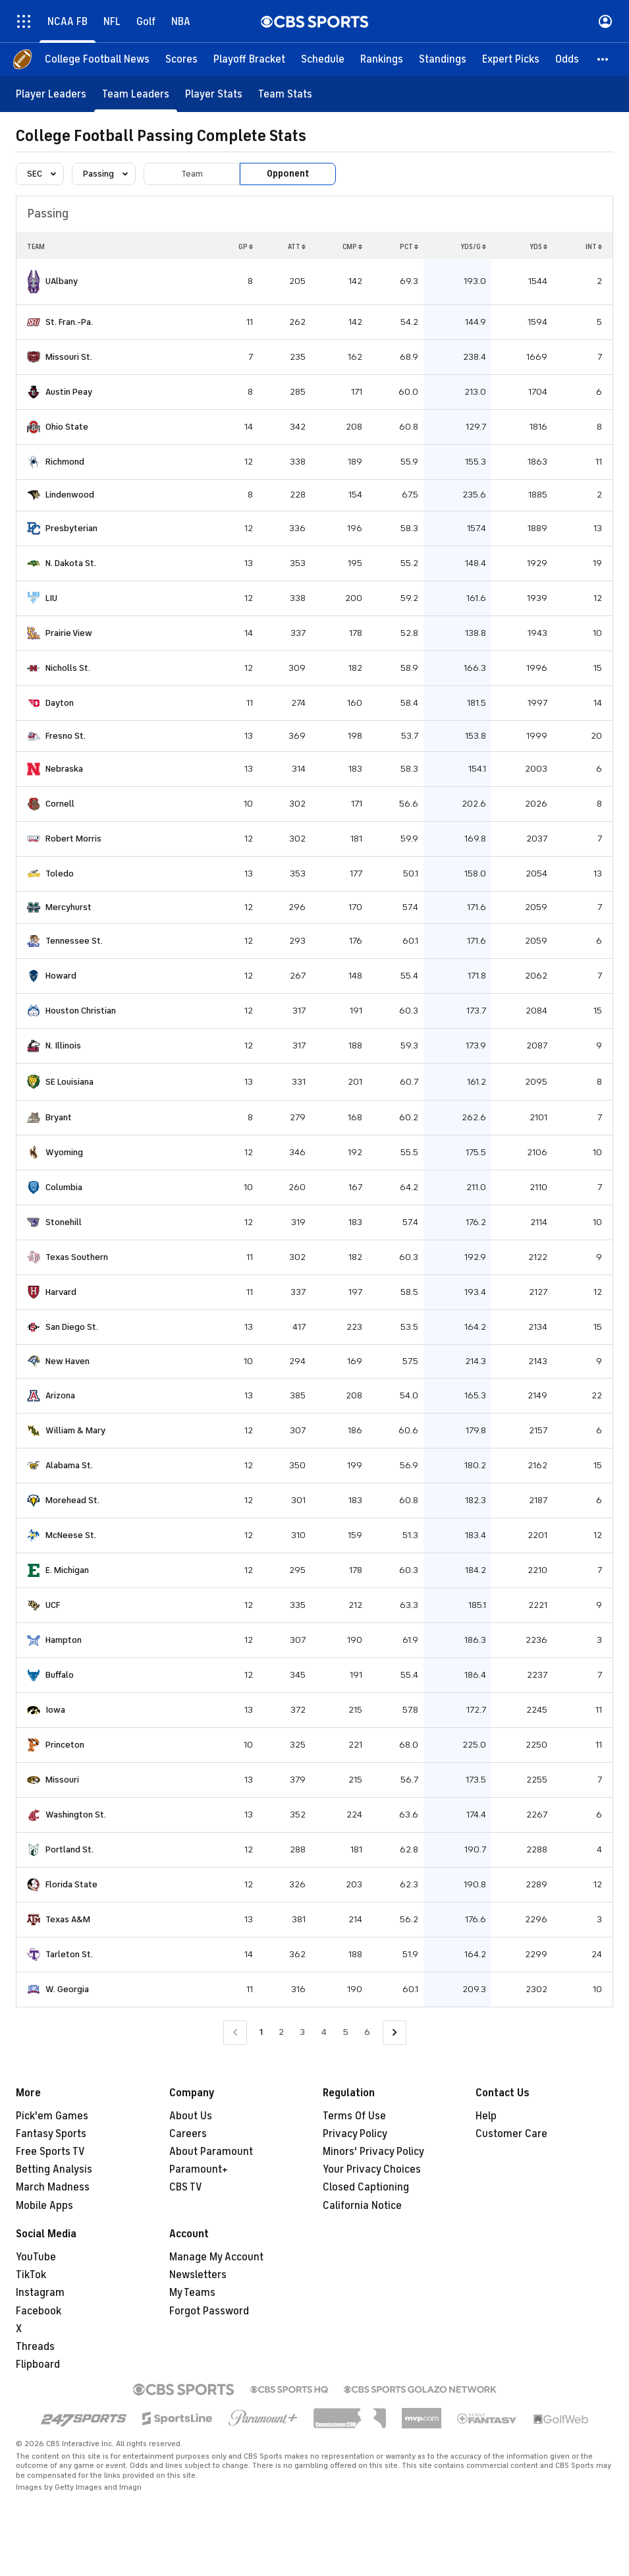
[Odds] (567, 59)
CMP (352, 246)
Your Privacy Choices (372, 2169)
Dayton (59, 702)
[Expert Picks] (510, 59)
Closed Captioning (366, 2187)
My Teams (192, 2292)
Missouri (62, 1779)
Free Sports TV (50, 2151)
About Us (190, 2116)
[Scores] (181, 59)
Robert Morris (73, 838)
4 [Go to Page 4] (324, 2032)
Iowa (55, 1709)
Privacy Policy (355, 2133)
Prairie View (68, 633)
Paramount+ (198, 2169)
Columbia (63, 1187)
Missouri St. (68, 356)
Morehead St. (72, 1500)
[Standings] (442, 59)
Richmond (64, 461)
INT (594, 246)
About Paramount (211, 2151)
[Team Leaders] (135, 94)
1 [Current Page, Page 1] (261, 2032)
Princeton (64, 1744)
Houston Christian (80, 1010)
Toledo (59, 873)
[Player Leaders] (51, 94)
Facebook (38, 2311)
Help (486, 2116)
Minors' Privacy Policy (373, 2151)
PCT (409, 246)
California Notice (362, 2205)
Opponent (288, 173)
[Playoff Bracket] (249, 59)
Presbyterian (71, 528)
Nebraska (64, 768)
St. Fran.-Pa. (69, 322)
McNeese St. (70, 1535)
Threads (35, 2346)
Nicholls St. (67, 667)
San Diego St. (71, 1326)
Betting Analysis (54, 2169)
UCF (52, 1605)
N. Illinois (63, 1045)
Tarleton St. (69, 1954)
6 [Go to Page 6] (367, 2032)
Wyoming (64, 1152)
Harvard (60, 1292)
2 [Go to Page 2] (281, 2032)
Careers (188, 2133)
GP (245, 246)
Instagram (40, 2292)
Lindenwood (69, 494)
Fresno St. (65, 735)
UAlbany (61, 281)
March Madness (53, 2187)
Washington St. (75, 1814)
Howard (60, 975)
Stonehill (63, 1222)
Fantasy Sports (51, 2133)
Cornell (59, 803)
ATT (297, 246)
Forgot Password (209, 2311)
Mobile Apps (44, 2205)
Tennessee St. (74, 940)
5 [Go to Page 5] (345, 2032)
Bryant (58, 1117)
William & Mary (75, 1430)
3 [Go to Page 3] (302, 2032)
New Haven (67, 1361)
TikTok (31, 2274)
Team (192, 173)
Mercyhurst (68, 907)
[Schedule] (322, 59)
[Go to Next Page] (394, 2032)
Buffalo (59, 1674)
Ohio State (66, 426)
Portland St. (69, 1849)
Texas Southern (76, 1257)
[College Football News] (97, 59)
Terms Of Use (354, 2116)
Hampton (63, 1640)
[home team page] (33, 282)
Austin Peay (68, 391)
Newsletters (198, 2274)
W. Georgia (67, 1989)
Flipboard (38, 2364)
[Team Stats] (285, 94)
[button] (603, 59)
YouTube (36, 2257)
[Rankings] (381, 59)
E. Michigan (67, 1570)
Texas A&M (67, 1919)
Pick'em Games (52, 2116)
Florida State (71, 1884)
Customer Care (511, 2133)
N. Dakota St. (70, 563)
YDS (538, 246)
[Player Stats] (213, 94)
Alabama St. (69, 1465)
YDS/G (473, 246)
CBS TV (185, 2187)
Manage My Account (216, 2257)
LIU (51, 598)
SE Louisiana (69, 1081)
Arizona (60, 1395)
